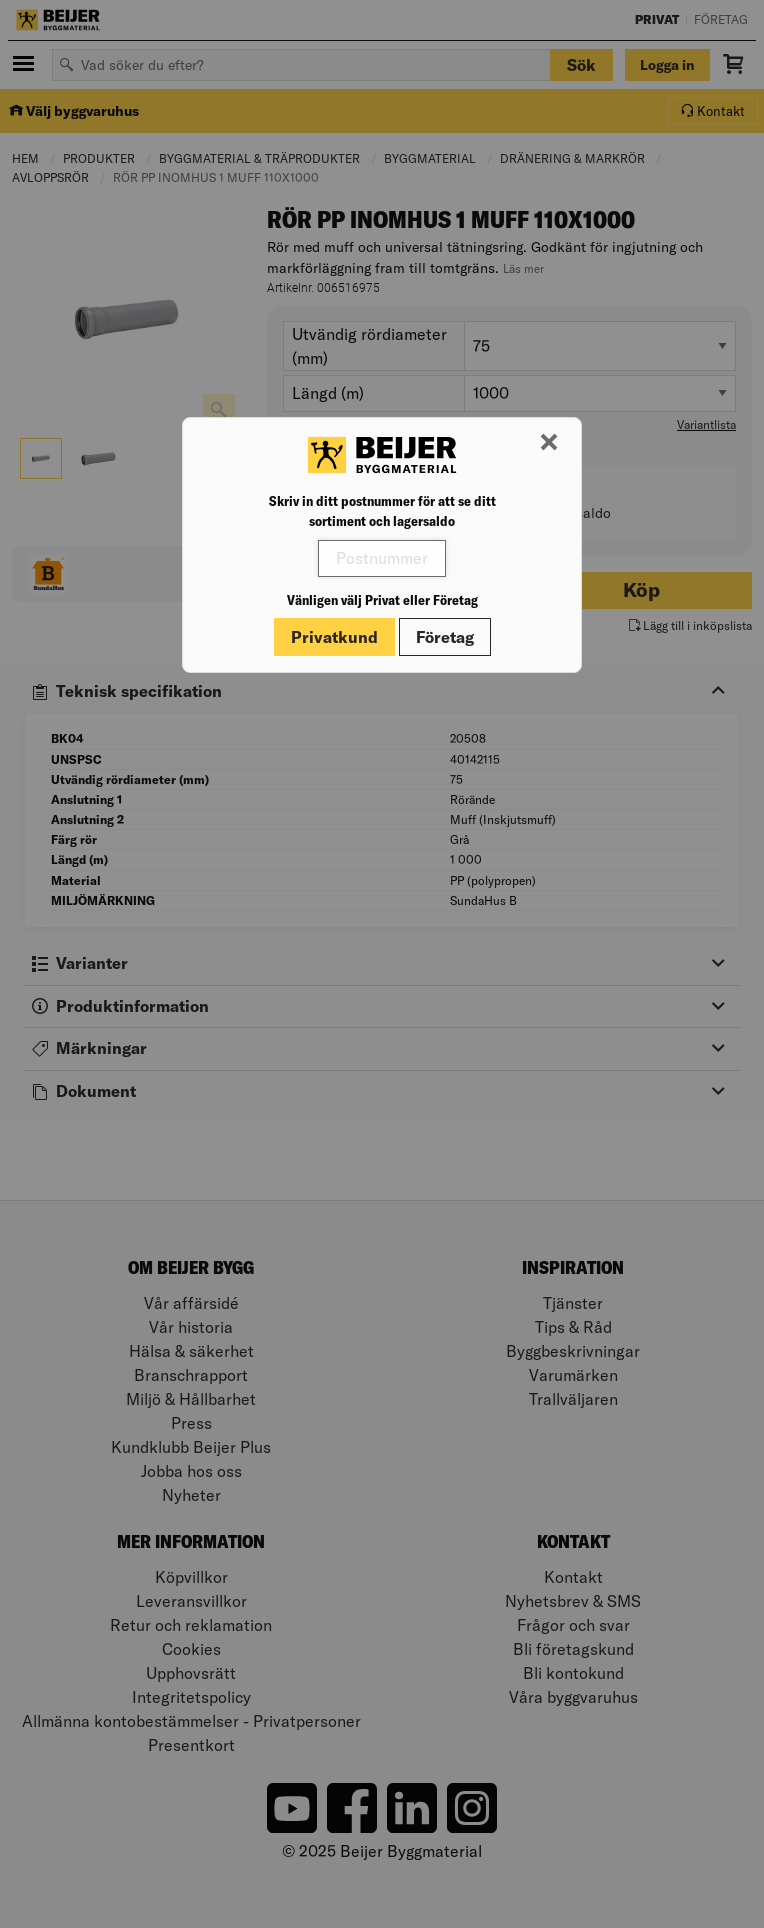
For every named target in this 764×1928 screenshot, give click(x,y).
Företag (445, 637)
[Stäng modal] (549, 443)
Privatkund (334, 637)
